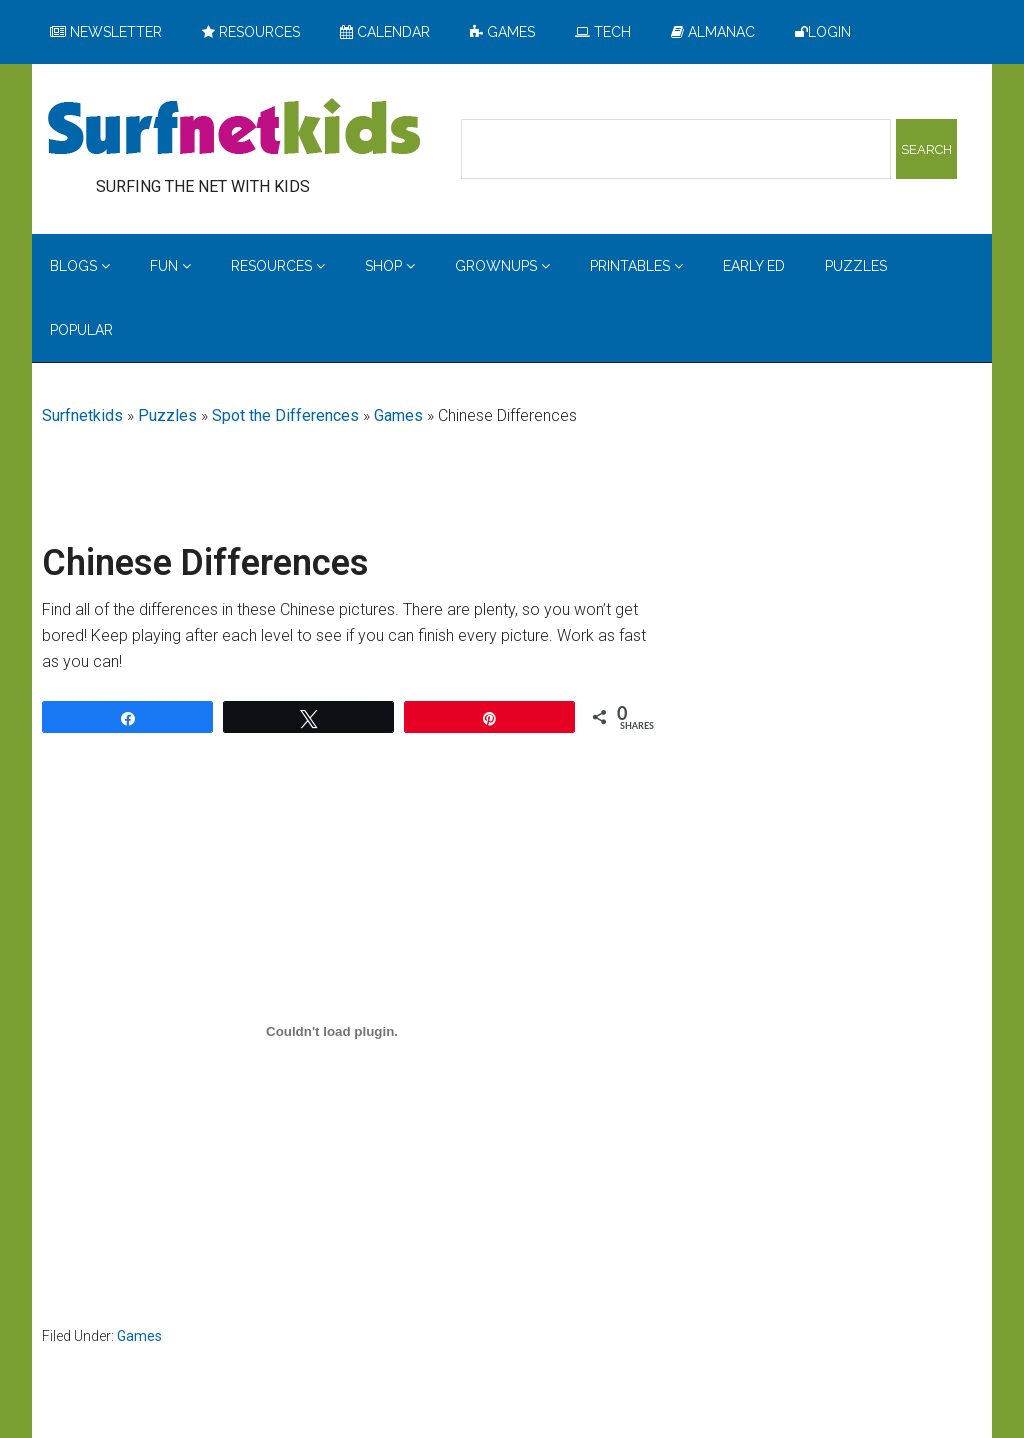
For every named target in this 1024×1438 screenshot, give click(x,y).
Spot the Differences (285, 415)
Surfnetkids (82, 415)
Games (398, 415)
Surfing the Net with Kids (234, 129)
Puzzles (167, 415)
